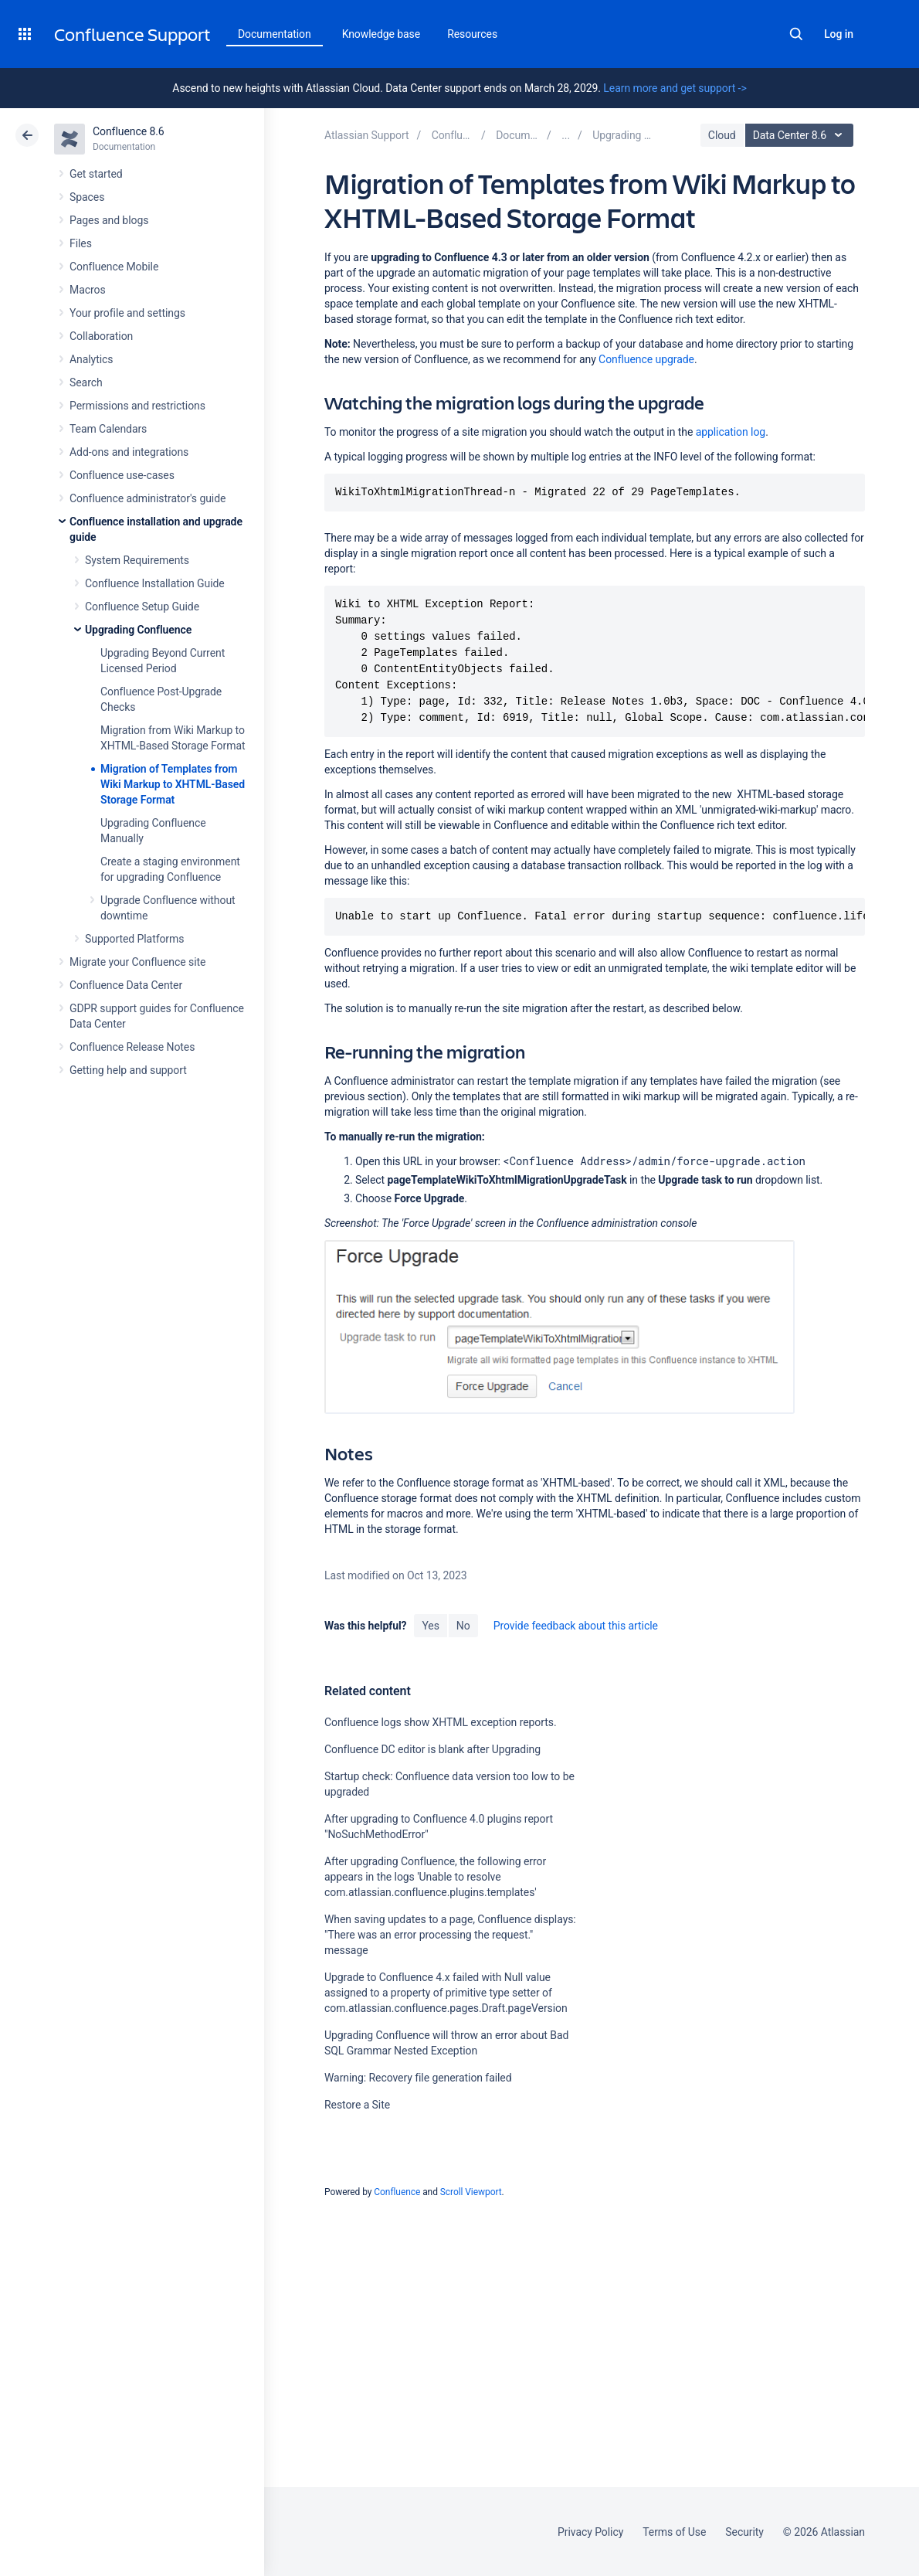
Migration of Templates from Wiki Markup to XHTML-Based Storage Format (172, 784)
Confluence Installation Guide (155, 583)
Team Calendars (108, 429)
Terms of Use (674, 2532)
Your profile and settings (127, 313)
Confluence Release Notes (132, 1047)
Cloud (722, 135)
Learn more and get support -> (674, 88)
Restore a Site (357, 2105)
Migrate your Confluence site (137, 962)
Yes (430, 1625)
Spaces (87, 197)
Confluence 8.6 (128, 131)
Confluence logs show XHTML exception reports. (440, 1722)
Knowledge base (381, 34)
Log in (838, 34)
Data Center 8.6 (801, 135)
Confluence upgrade (646, 359)
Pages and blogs (109, 220)
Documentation (274, 34)
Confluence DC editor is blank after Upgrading (432, 1749)
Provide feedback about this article (575, 1625)
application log (730, 432)
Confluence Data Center (126, 985)
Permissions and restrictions (137, 405)
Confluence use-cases (122, 475)
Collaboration (101, 336)
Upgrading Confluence (138, 630)
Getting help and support (128, 1070)
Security (744, 2532)
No (463, 1625)
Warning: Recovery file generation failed (418, 2077)
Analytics (91, 359)
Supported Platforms (134, 939)
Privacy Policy (590, 2532)
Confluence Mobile (114, 266)
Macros (88, 290)
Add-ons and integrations (129, 452)
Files (81, 243)
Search (796, 34)
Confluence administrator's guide (148, 498)
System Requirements (137, 560)
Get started (96, 174)
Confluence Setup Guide (142, 606)
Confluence (397, 2192)
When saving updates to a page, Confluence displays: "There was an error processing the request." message (450, 1934)
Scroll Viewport (471, 2192)
